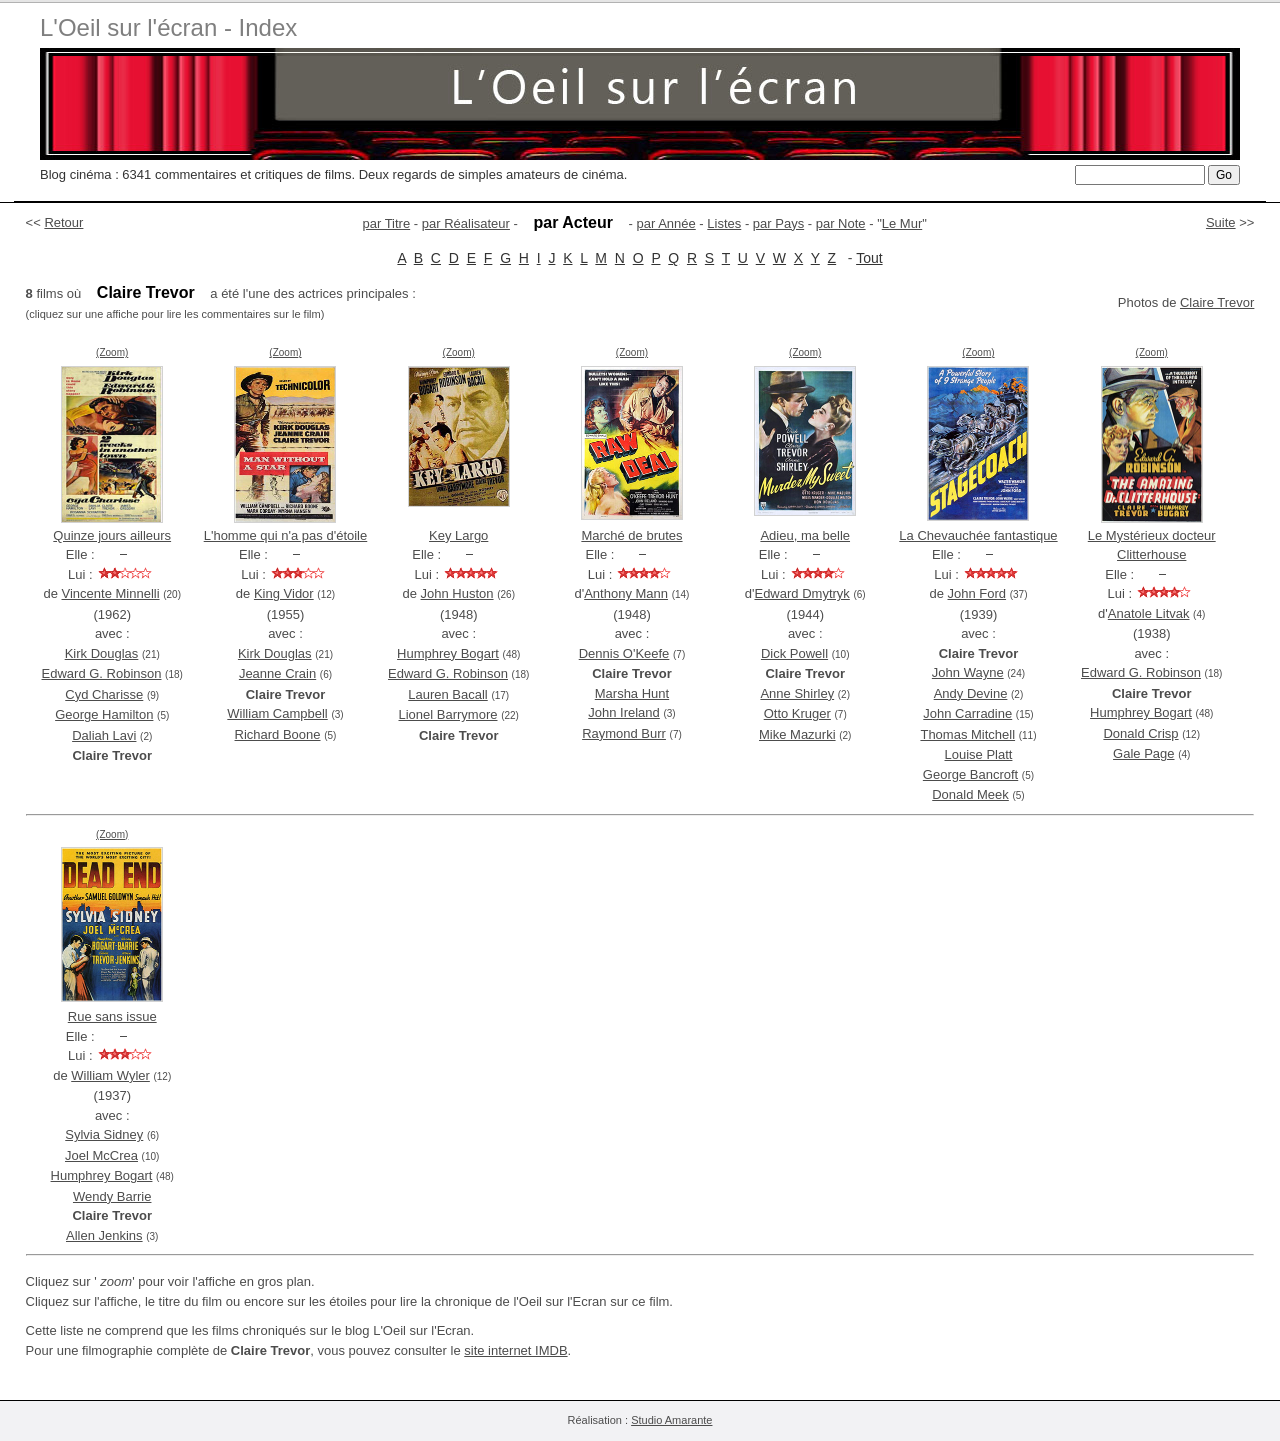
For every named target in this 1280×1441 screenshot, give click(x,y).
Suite (1221, 222)
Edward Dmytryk (801, 593)
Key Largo (458, 535)
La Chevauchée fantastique (978, 535)
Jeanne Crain (277, 673)
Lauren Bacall (448, 694)
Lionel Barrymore (448, 714)
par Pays (778, 223)
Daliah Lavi (104, 735)
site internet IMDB (515, 1350)
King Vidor (284, 593)
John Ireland (624, 712)
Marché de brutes (631, 535)
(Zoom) (112, 352)
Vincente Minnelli (111, 593)
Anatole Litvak (1149, 613)
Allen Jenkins (104, 1235)
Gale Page (1143, 753)
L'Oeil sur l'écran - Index (168, 27)
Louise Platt (979, 754)
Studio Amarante (671, 1420)
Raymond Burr (624, 733)
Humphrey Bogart (448, 653)
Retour (63, 222)
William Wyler (110, 1075)
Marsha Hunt (632, 693)
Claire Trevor (1217, 302)
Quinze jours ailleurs (112, 535)
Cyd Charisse (104, 694)
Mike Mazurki (797, 734)
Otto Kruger (797, 713)
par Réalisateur (466, 223)
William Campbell (277, 713)
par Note (841, 223)
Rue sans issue (112, 1016)
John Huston (457, 593)
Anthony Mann (626, 593)
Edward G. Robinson (102, 673)
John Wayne (968, 672)
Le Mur (902, 223)
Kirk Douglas (102, 653)
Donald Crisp (1140, 733)
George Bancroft (970, 774)
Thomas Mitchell (967, 734)
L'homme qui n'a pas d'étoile (286, 535)
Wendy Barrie (112, 1196)
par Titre (387, 223)
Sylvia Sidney (104, 1134)
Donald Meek (970, 794)
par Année (665, 223)
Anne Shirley (797, 693)
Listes (724, 223)
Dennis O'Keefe (624, 653)
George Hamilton (104, 714)
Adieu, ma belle (805, 535)
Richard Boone (278, 734)
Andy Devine (971, 693)
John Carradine (967, 713)
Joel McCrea (101, 1155)
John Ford (977, 593)
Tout (869, 258)
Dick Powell (794, 653)
